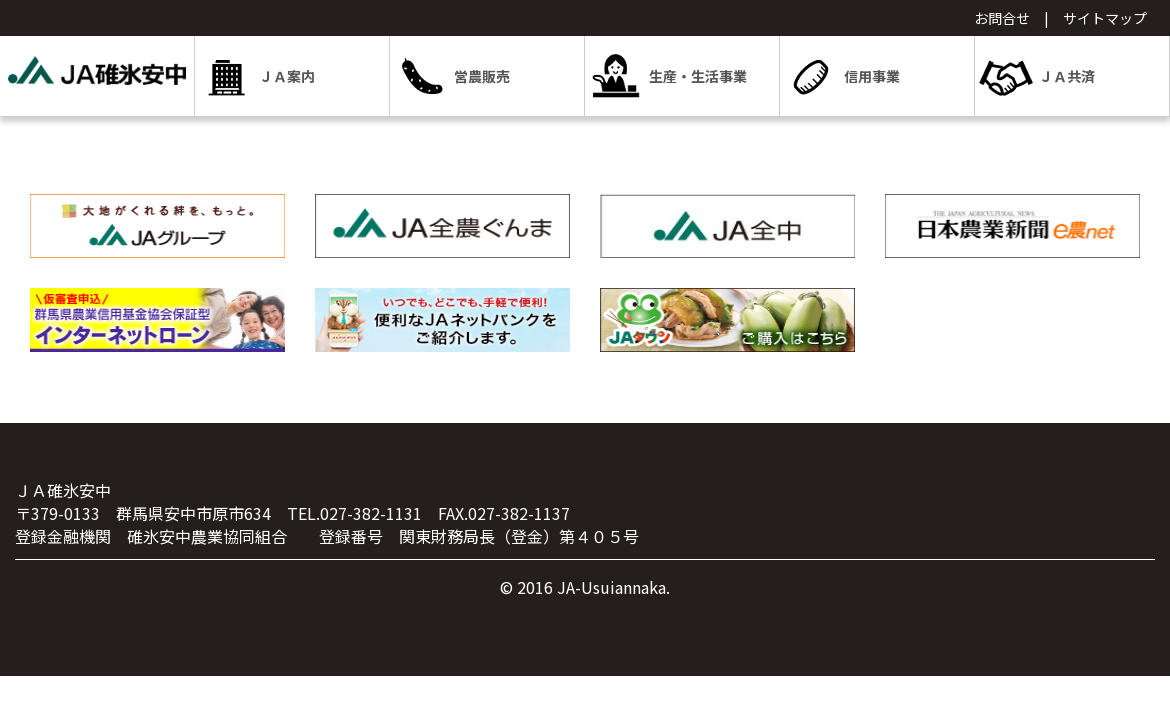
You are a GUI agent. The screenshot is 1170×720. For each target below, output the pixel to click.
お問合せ (1002, 18)
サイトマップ (1105, 18)
